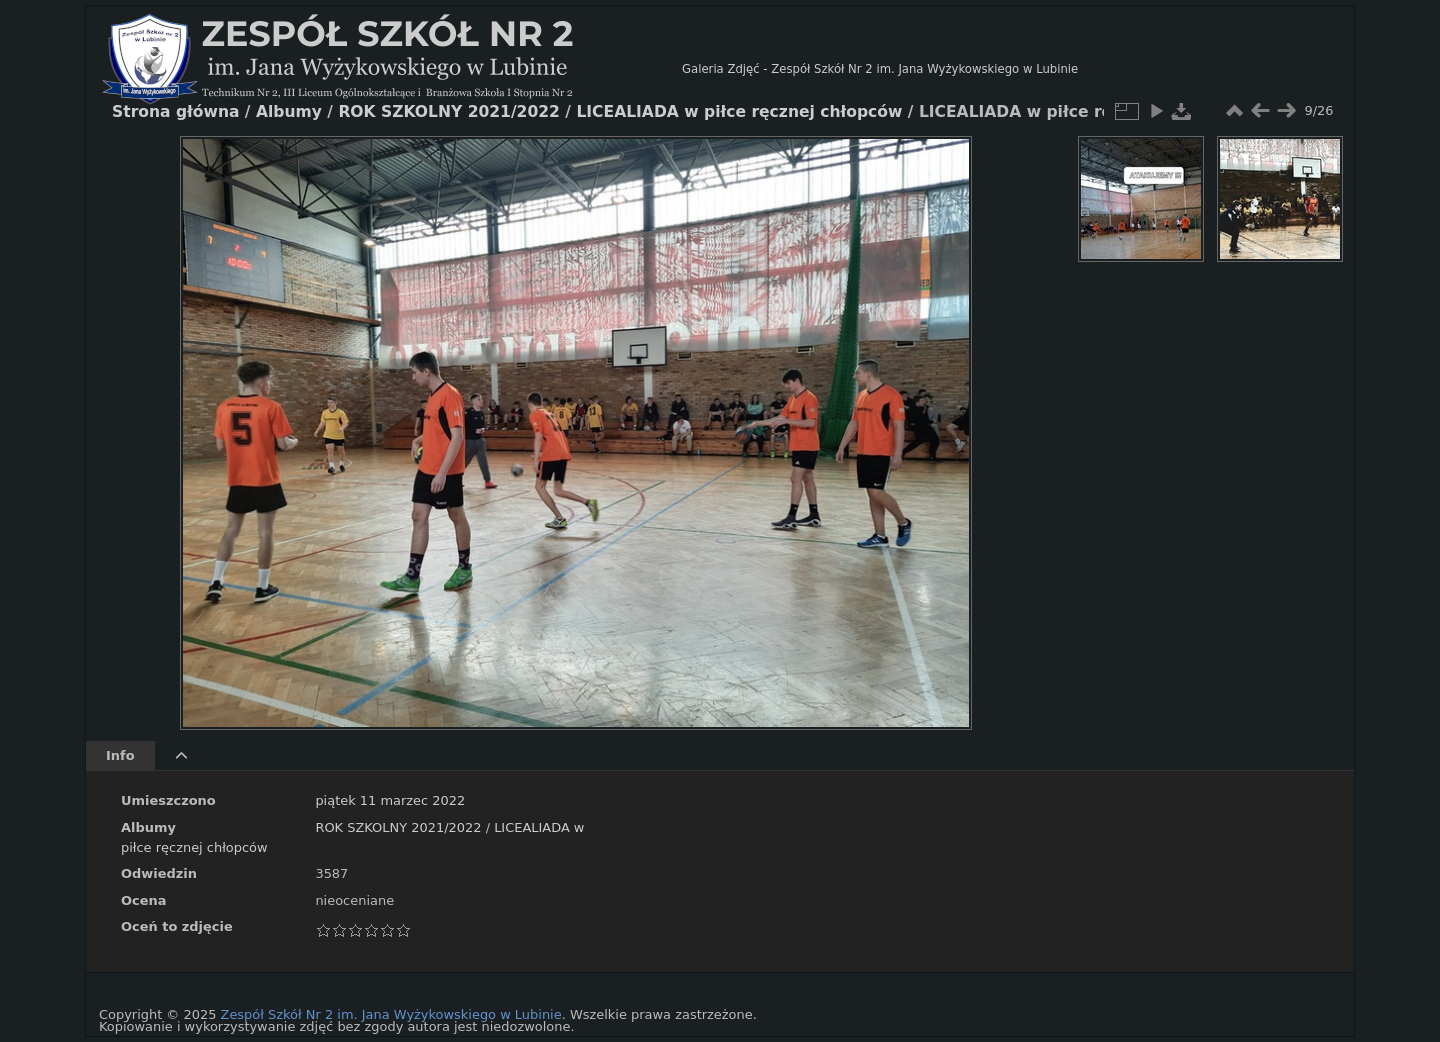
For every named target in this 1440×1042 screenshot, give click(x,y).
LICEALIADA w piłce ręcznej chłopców (739, 112)
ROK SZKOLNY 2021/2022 (398, 827)
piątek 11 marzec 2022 (390, 800)
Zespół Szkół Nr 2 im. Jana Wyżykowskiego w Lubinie (391, 1014)
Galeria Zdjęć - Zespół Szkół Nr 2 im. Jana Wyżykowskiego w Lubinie (880, 69)
